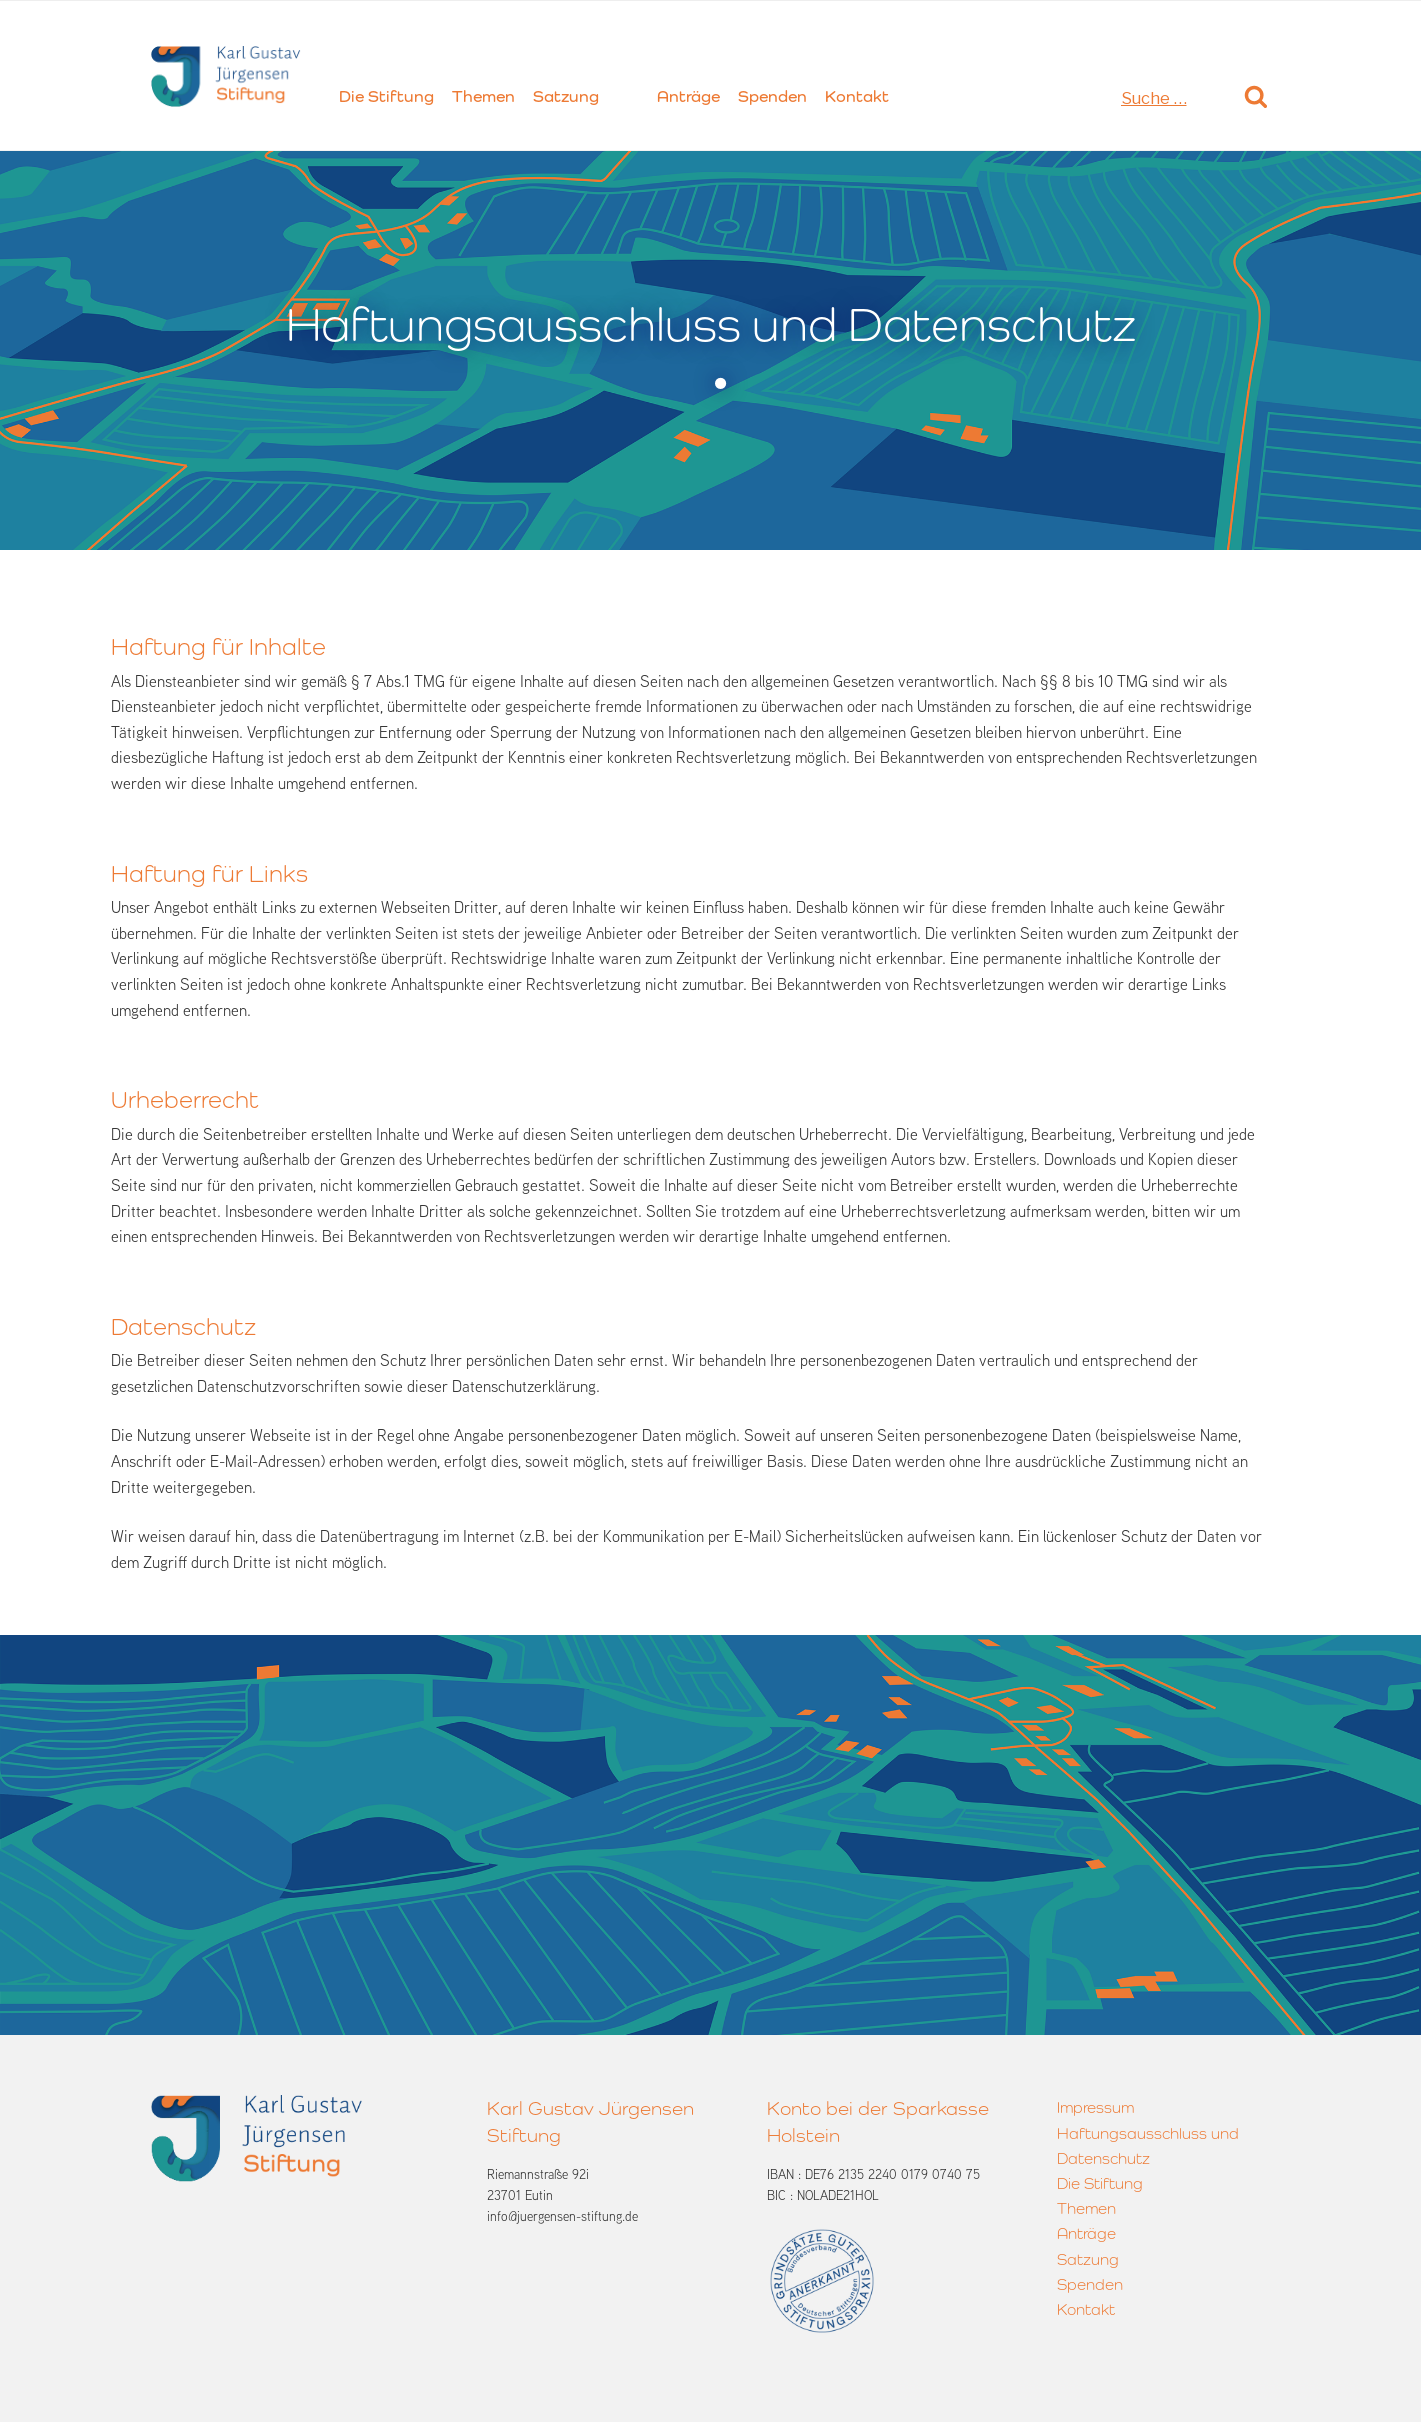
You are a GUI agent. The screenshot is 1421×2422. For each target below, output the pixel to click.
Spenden (772, 96)
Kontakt (857, 96)
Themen (483, 96)
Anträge (688, 96)
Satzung (566, 96)
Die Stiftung (386, 96)
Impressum (1095, 2107)
